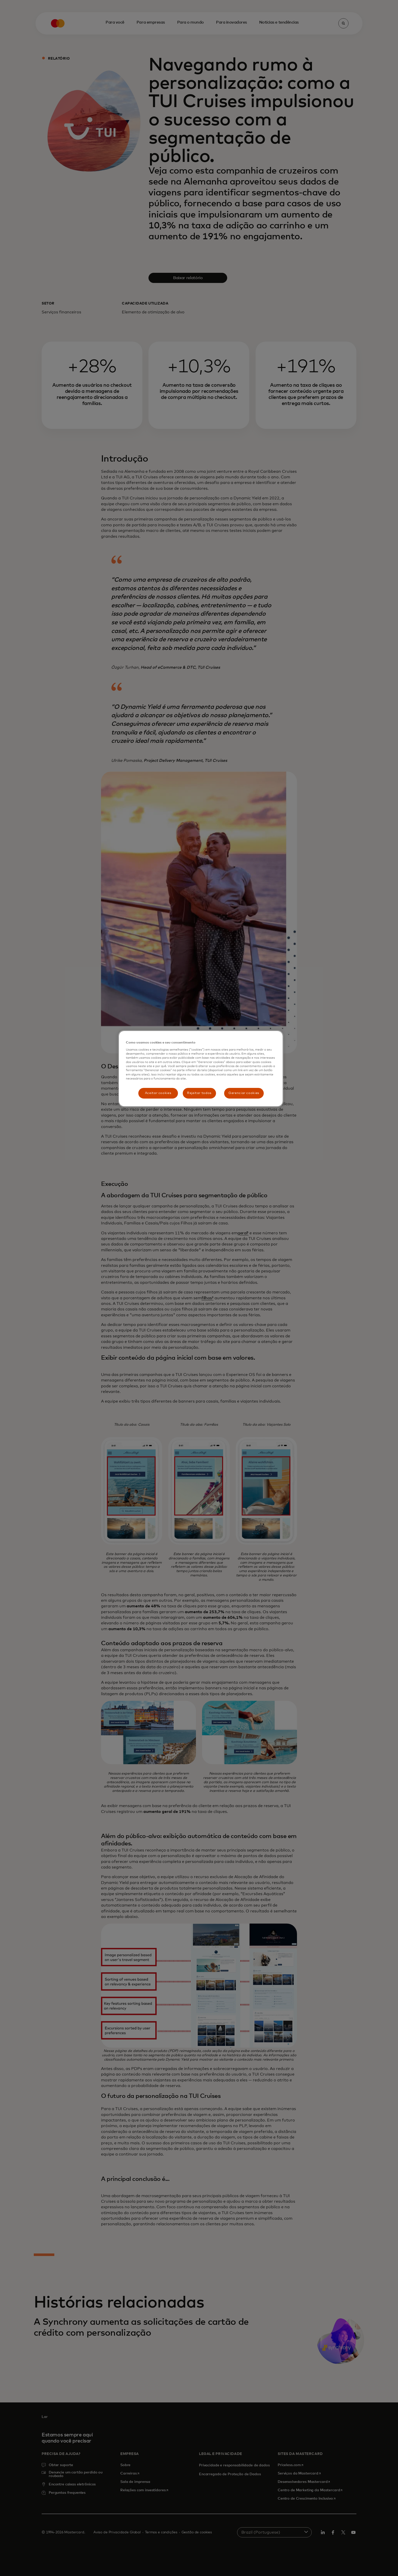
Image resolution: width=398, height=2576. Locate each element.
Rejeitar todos (199, 1093)
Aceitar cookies (158, 1093)
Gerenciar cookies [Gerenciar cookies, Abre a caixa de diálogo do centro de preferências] (243, 1093)
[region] (200, 1068)
